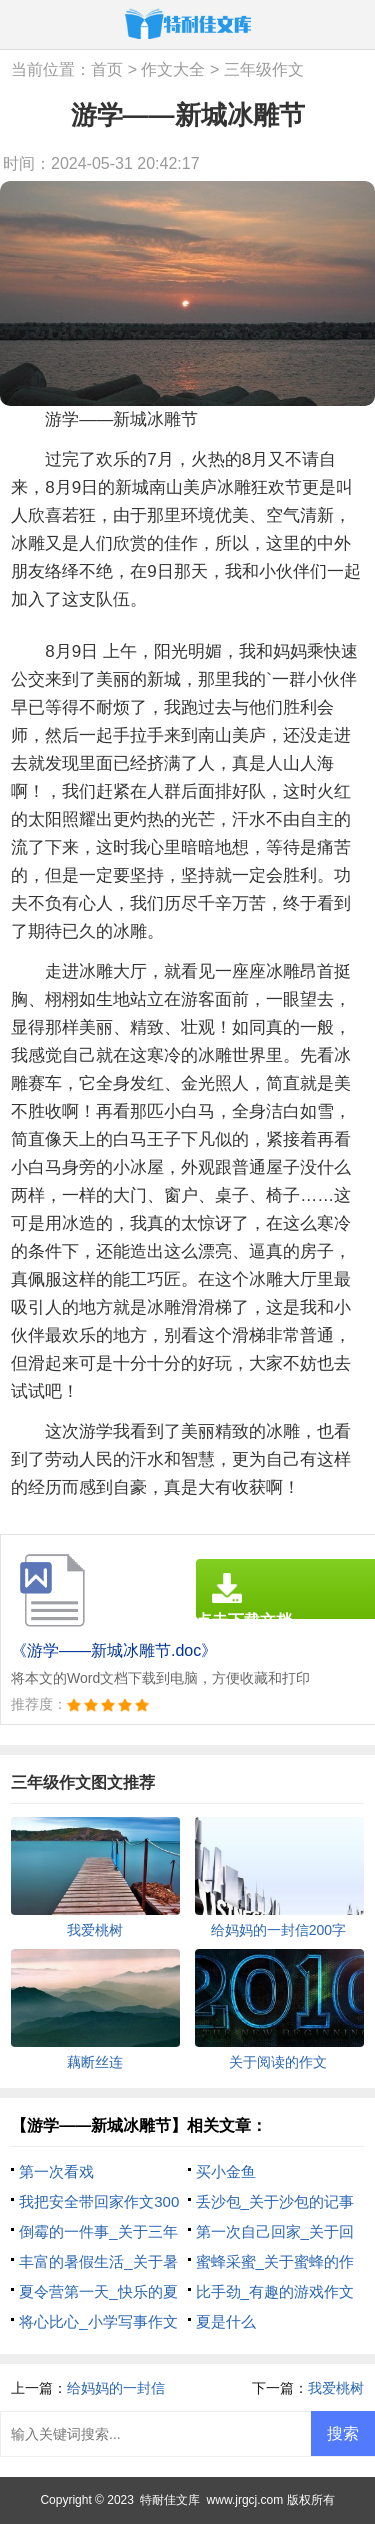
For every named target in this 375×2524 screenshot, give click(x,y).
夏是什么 (226, 2321)
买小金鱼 (226, 2171)
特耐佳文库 (170, 2500)
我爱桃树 (336, 2388)
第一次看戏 (56, 2171)
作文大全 (173, 69)
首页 (107, 69)
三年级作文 (264, 69)
